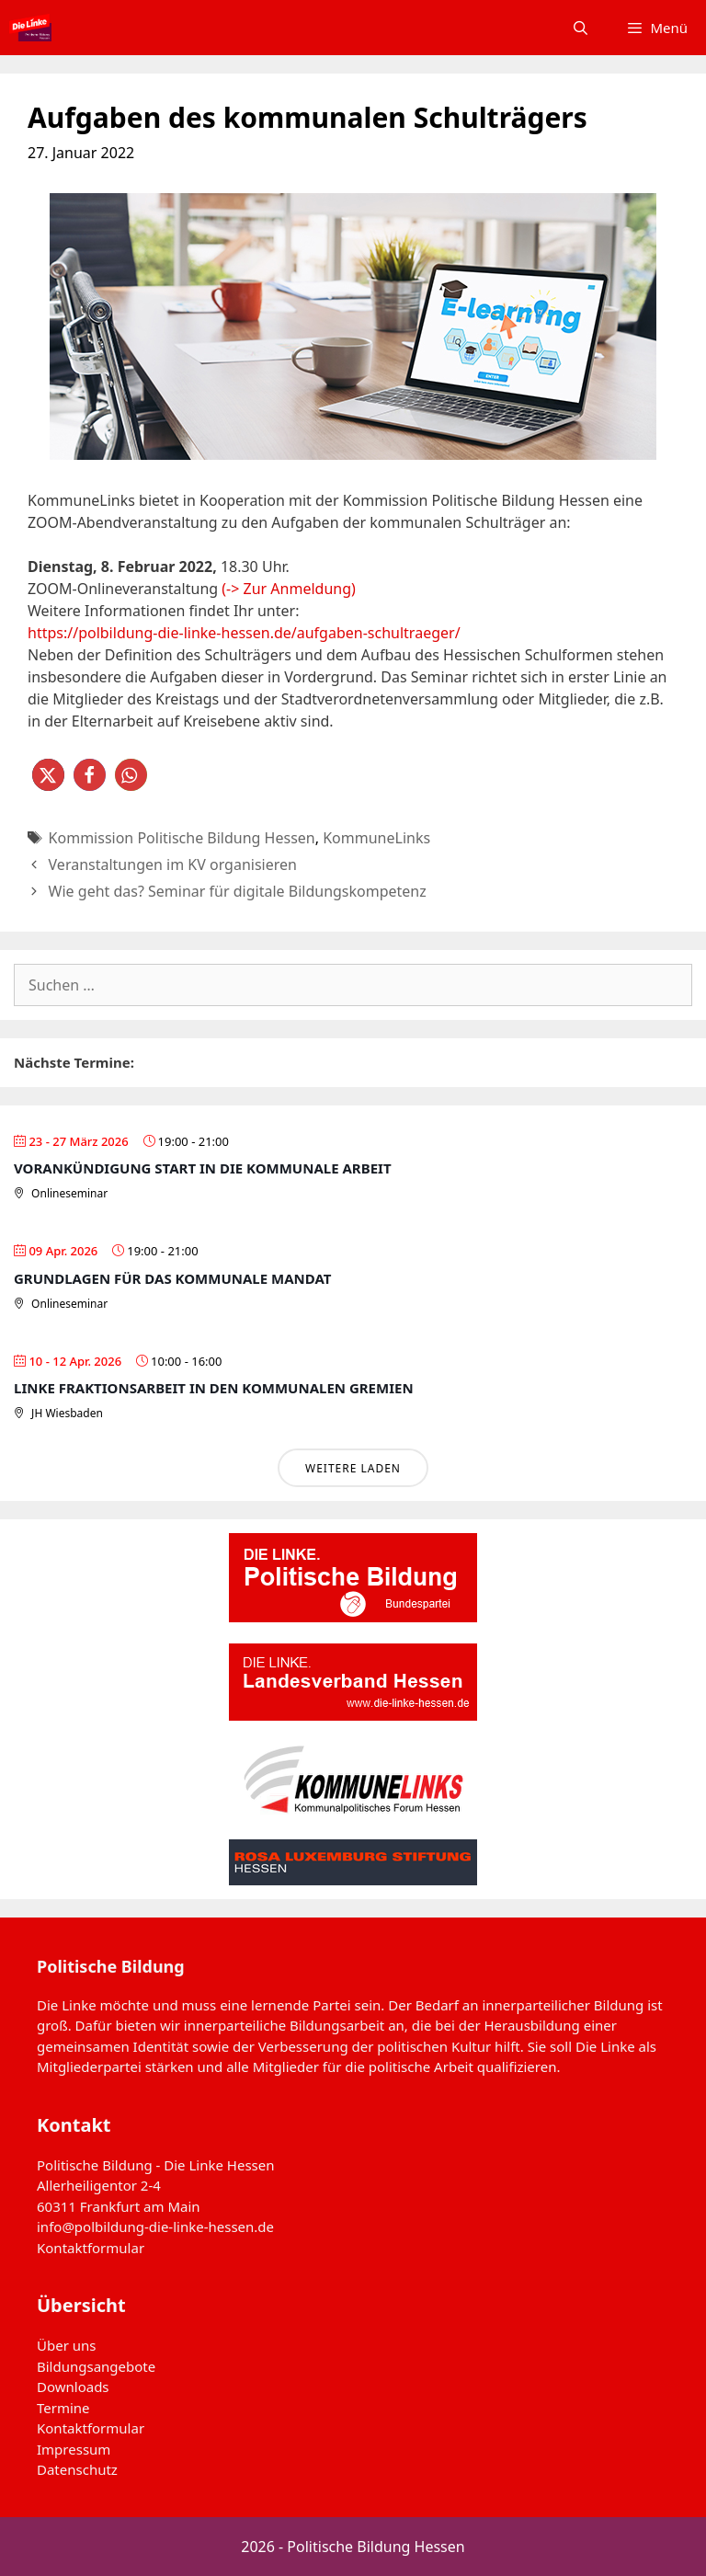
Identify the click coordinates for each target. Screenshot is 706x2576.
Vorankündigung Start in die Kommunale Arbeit (203, 1168)
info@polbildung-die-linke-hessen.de (155, 2226)
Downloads (73, 2386)
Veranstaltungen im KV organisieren (173, 864)
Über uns (66, 2345)
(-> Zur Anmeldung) (289, 588)
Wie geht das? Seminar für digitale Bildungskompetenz (238, 891)
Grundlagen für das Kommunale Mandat (172, 1278)
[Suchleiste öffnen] (580, 28)
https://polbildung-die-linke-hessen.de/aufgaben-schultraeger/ (244, 633)
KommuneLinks (376, 838)
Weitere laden (353, 1468)
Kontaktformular (90, 2247)
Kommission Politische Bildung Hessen (182, 838)
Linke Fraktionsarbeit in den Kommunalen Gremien (214, 1388)
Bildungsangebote (96, 2366)
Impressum (73, 2449)
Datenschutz (77, 2469)
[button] (48, 775)
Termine (63, 2408)
